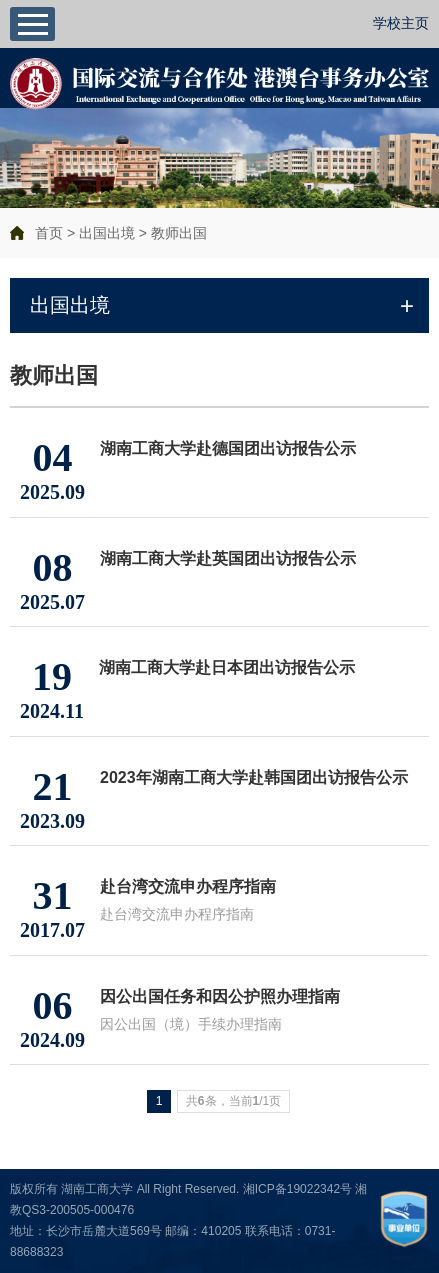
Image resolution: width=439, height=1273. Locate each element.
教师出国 (179, 233)
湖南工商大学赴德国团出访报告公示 (228, 448)
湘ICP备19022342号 (297, 1189)
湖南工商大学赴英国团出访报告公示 (228, 558)
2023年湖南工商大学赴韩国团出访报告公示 (254, 777)
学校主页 (401, 23)
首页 (49, 233)
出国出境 (107, 233)
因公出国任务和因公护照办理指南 (220, 996)
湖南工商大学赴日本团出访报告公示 (227, 667)
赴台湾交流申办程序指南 (188, 886)
